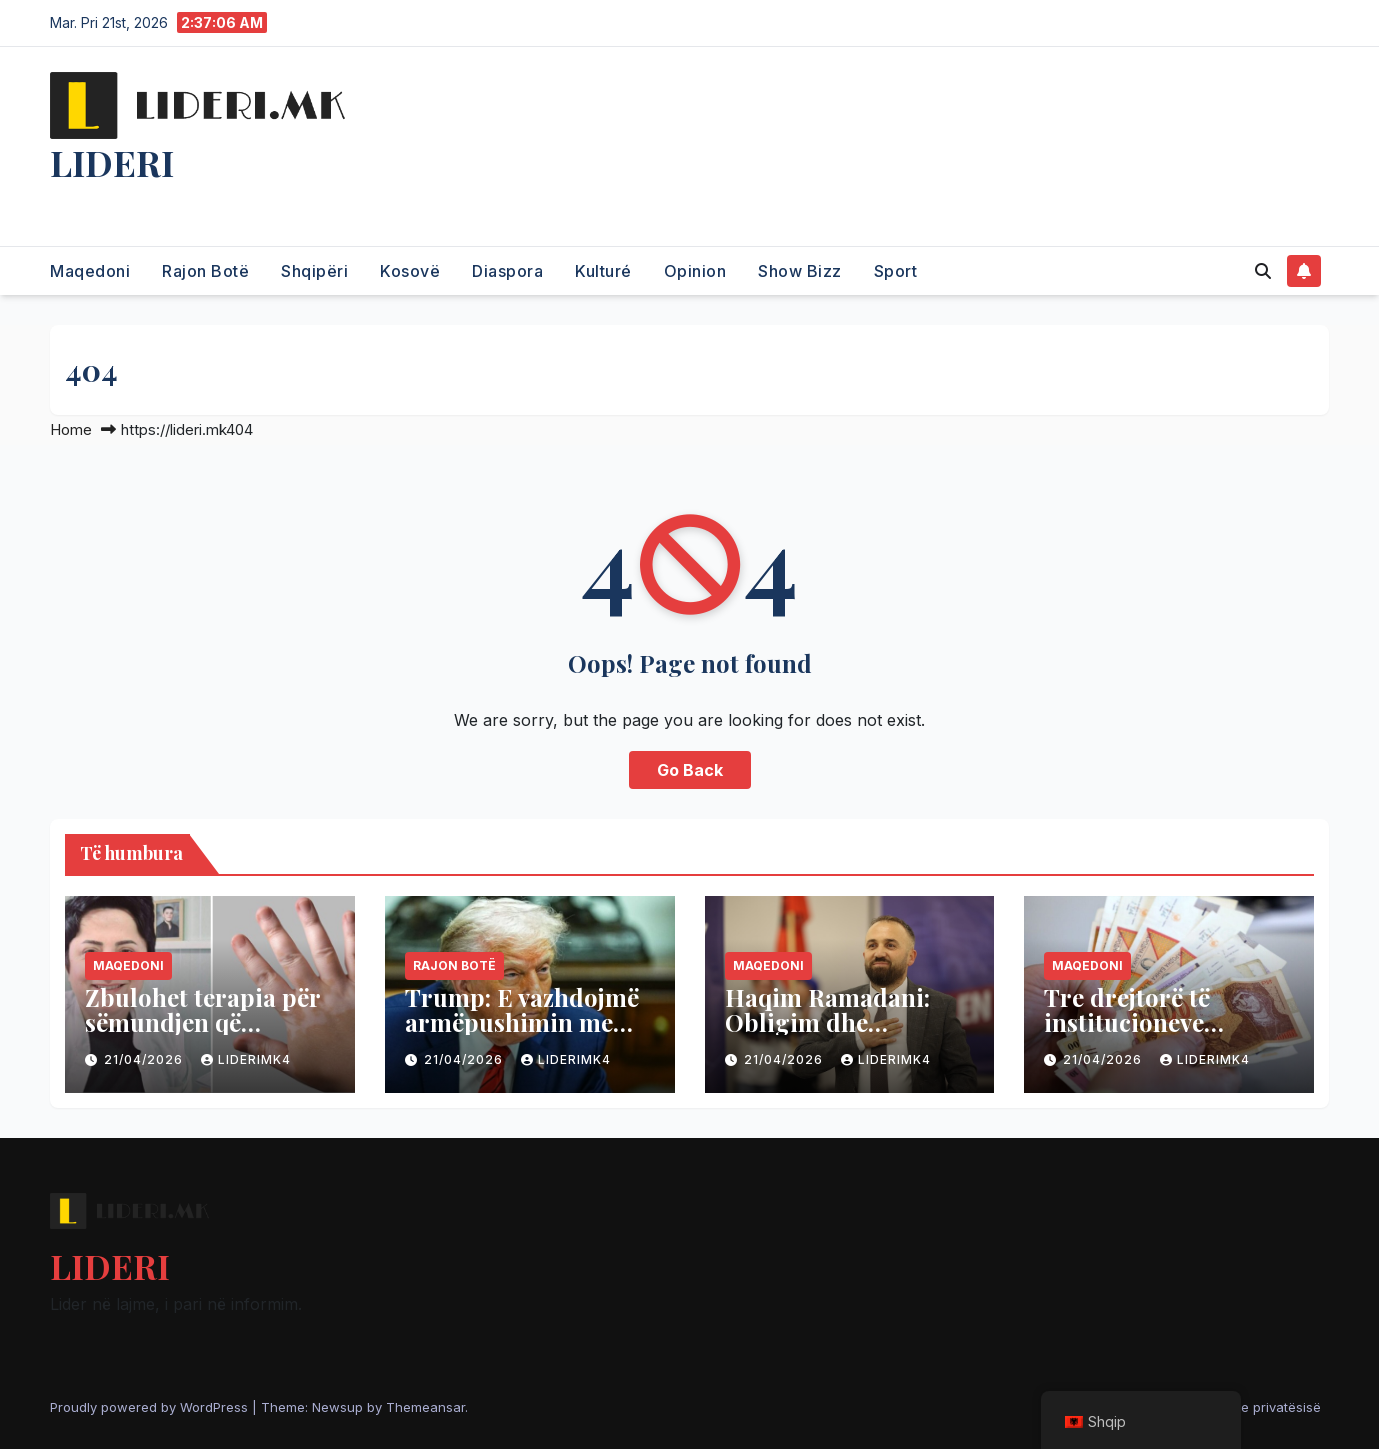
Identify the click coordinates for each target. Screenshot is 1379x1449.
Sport (896, 271)
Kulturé (603, 271)
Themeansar (425, 1407)
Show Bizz (800, 271)
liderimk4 (246, 1059)
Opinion (695, 271)
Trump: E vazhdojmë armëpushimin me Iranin (522, 1022)
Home (71, 429)
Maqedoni (90, 271)
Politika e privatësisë (1257, 1407)
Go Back (690, 770)
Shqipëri (314, 271)
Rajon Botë (205, 271)
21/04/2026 (145, 1059)
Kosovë (410, 271)
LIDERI (112, 162)
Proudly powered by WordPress (151, 1407)
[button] (1263, 271)
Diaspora (507, 271)
